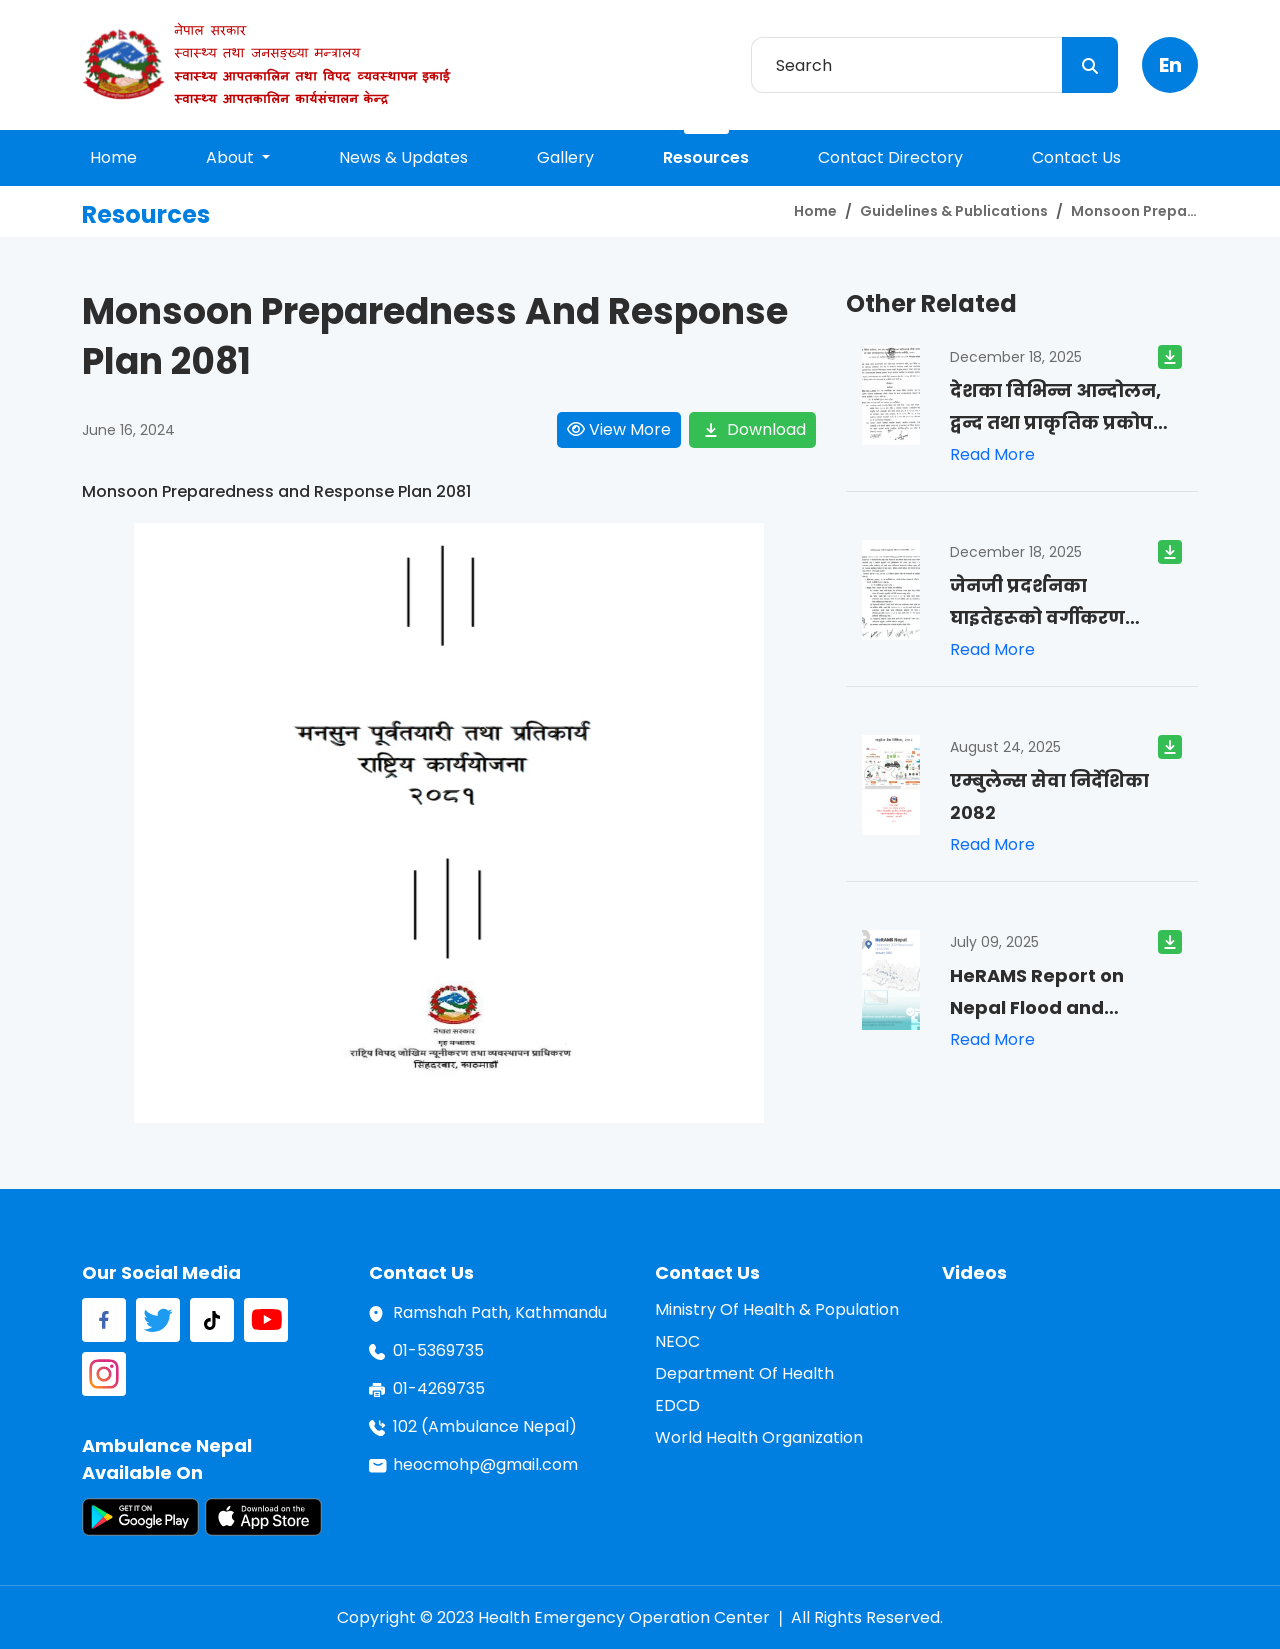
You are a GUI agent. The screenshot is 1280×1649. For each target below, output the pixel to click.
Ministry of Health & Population (777, 1309)
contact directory (890, 157)
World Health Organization (759, 1437)
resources (706, 157)
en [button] (1170, 65)
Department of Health (744, 1373)
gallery (565, 157)
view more (619, 429)
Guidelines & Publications (954, 211)
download (752, 430)
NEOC (677, 1341)
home (113, 157)
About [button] (232, 157)
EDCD (677, 1405)
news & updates (403, 157)
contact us (1076, 157)
